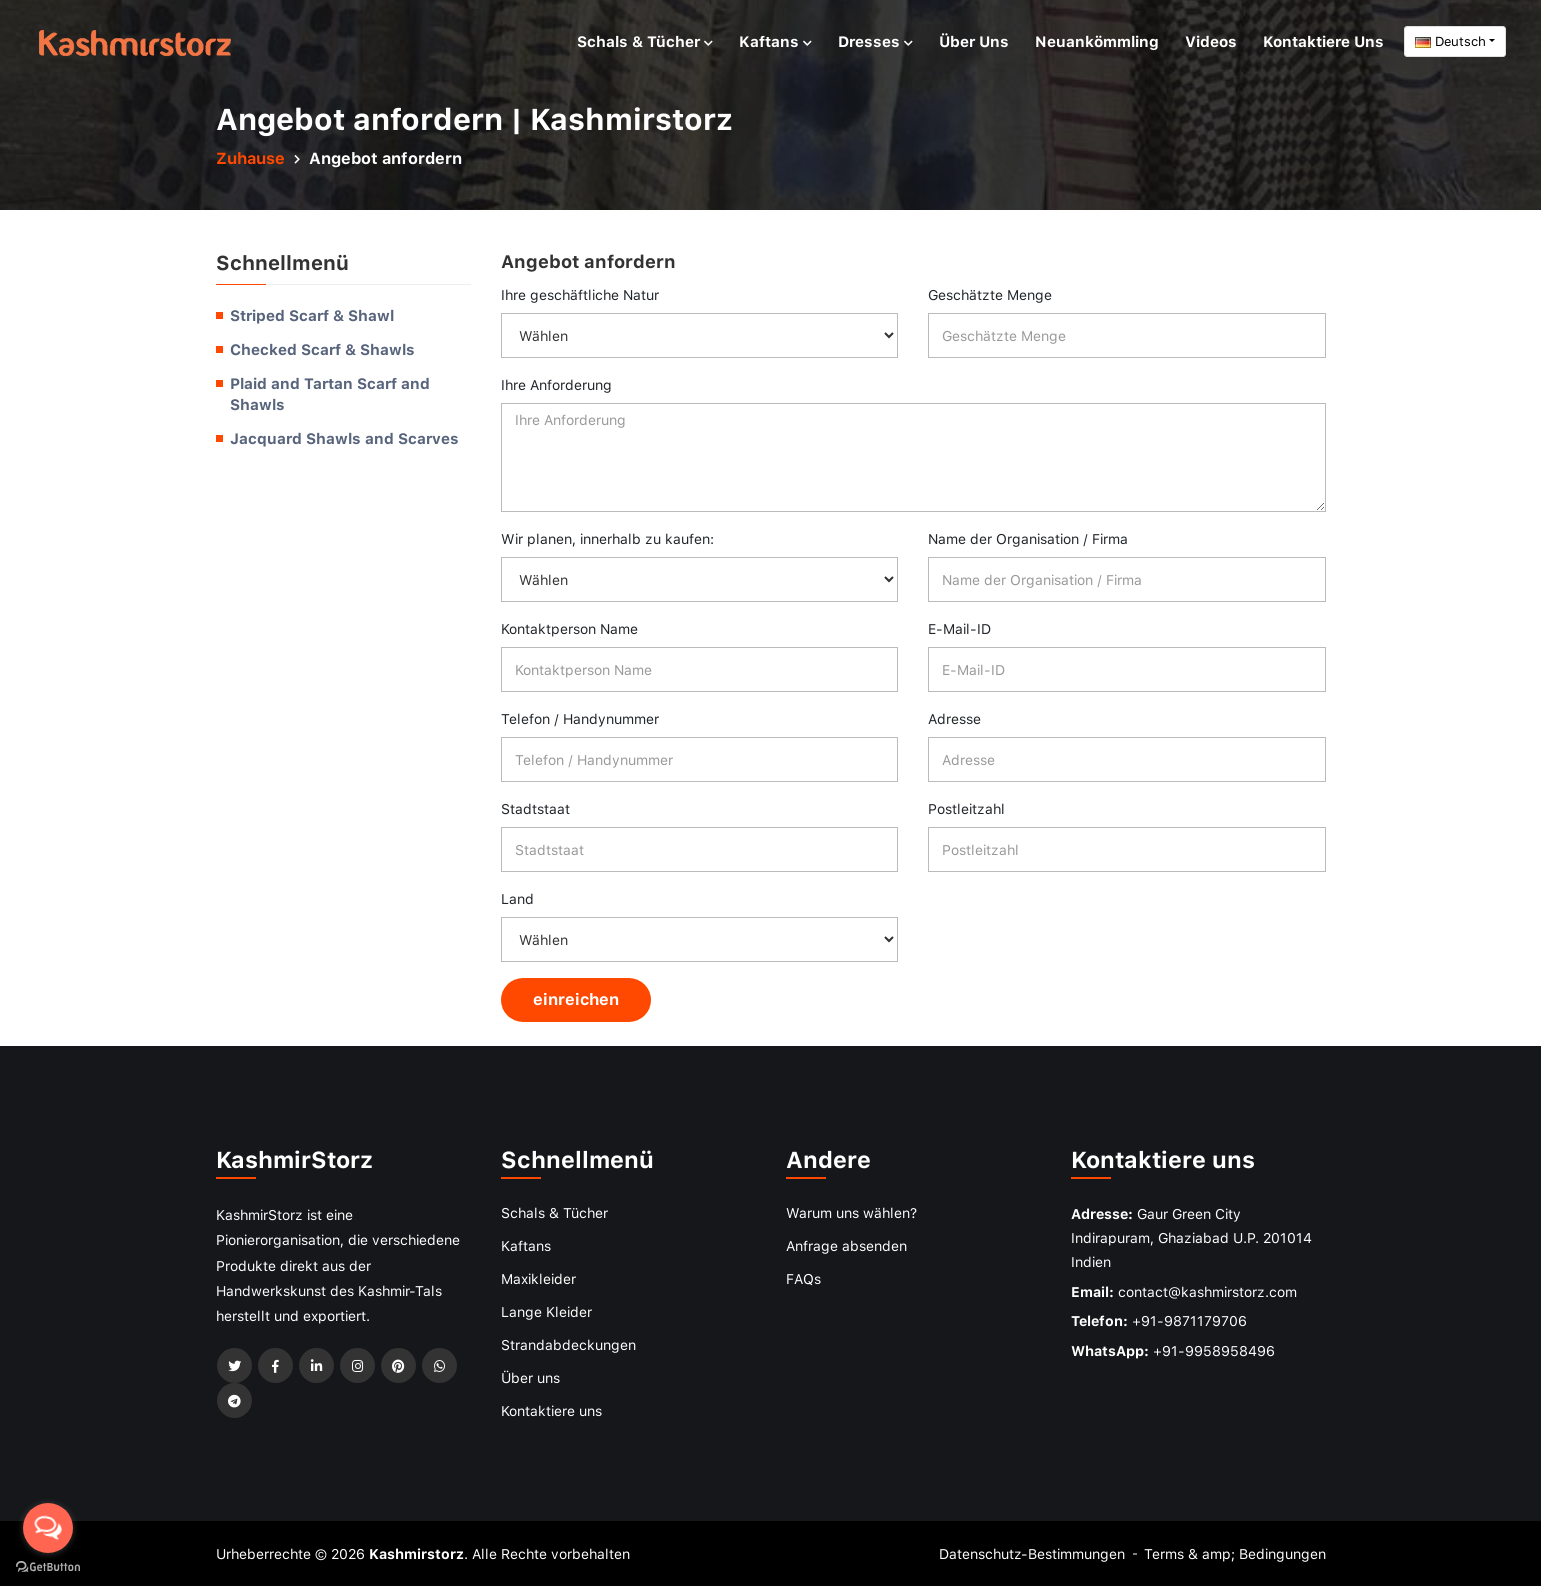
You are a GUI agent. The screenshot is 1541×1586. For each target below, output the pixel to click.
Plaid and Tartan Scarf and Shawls (330, 394)
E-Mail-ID (959, 628)
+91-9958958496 (1214, 1350)
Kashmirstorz (416, 1553)
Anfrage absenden (846, 1245)
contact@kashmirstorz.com (1207, 1291)
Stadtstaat (535, 808)
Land (517, 898)
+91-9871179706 (1189, 1320)
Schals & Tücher (645, 41)
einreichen (576, 999)
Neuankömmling (1097, 41)
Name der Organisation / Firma (1028, 538)
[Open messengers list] (48, 1528)
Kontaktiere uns (1323, 41)
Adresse (954, 718)
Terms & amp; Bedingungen (1235, 1553)
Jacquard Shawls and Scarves (344, 438)
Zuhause (250, 158)
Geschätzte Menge (990, 294)
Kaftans (775, 41)
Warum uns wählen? (851, 1212)
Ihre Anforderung (556, 384)
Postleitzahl (966, 808)
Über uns (974, 41)
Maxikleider (538, 1278)
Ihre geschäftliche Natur (580, 294)
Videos (1211, 41)
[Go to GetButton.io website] (48, 1566)
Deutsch (1450, 41)
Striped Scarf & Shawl (312, 315)
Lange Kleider (546, 1311)
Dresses (875, 41)
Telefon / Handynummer (580, 718)
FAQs (803, 1278)
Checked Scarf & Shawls (322, 349)
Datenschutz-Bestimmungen (1032, 1553)
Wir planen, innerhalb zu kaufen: (607, 538)
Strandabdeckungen (568, 1344)
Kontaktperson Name (569, 628)
